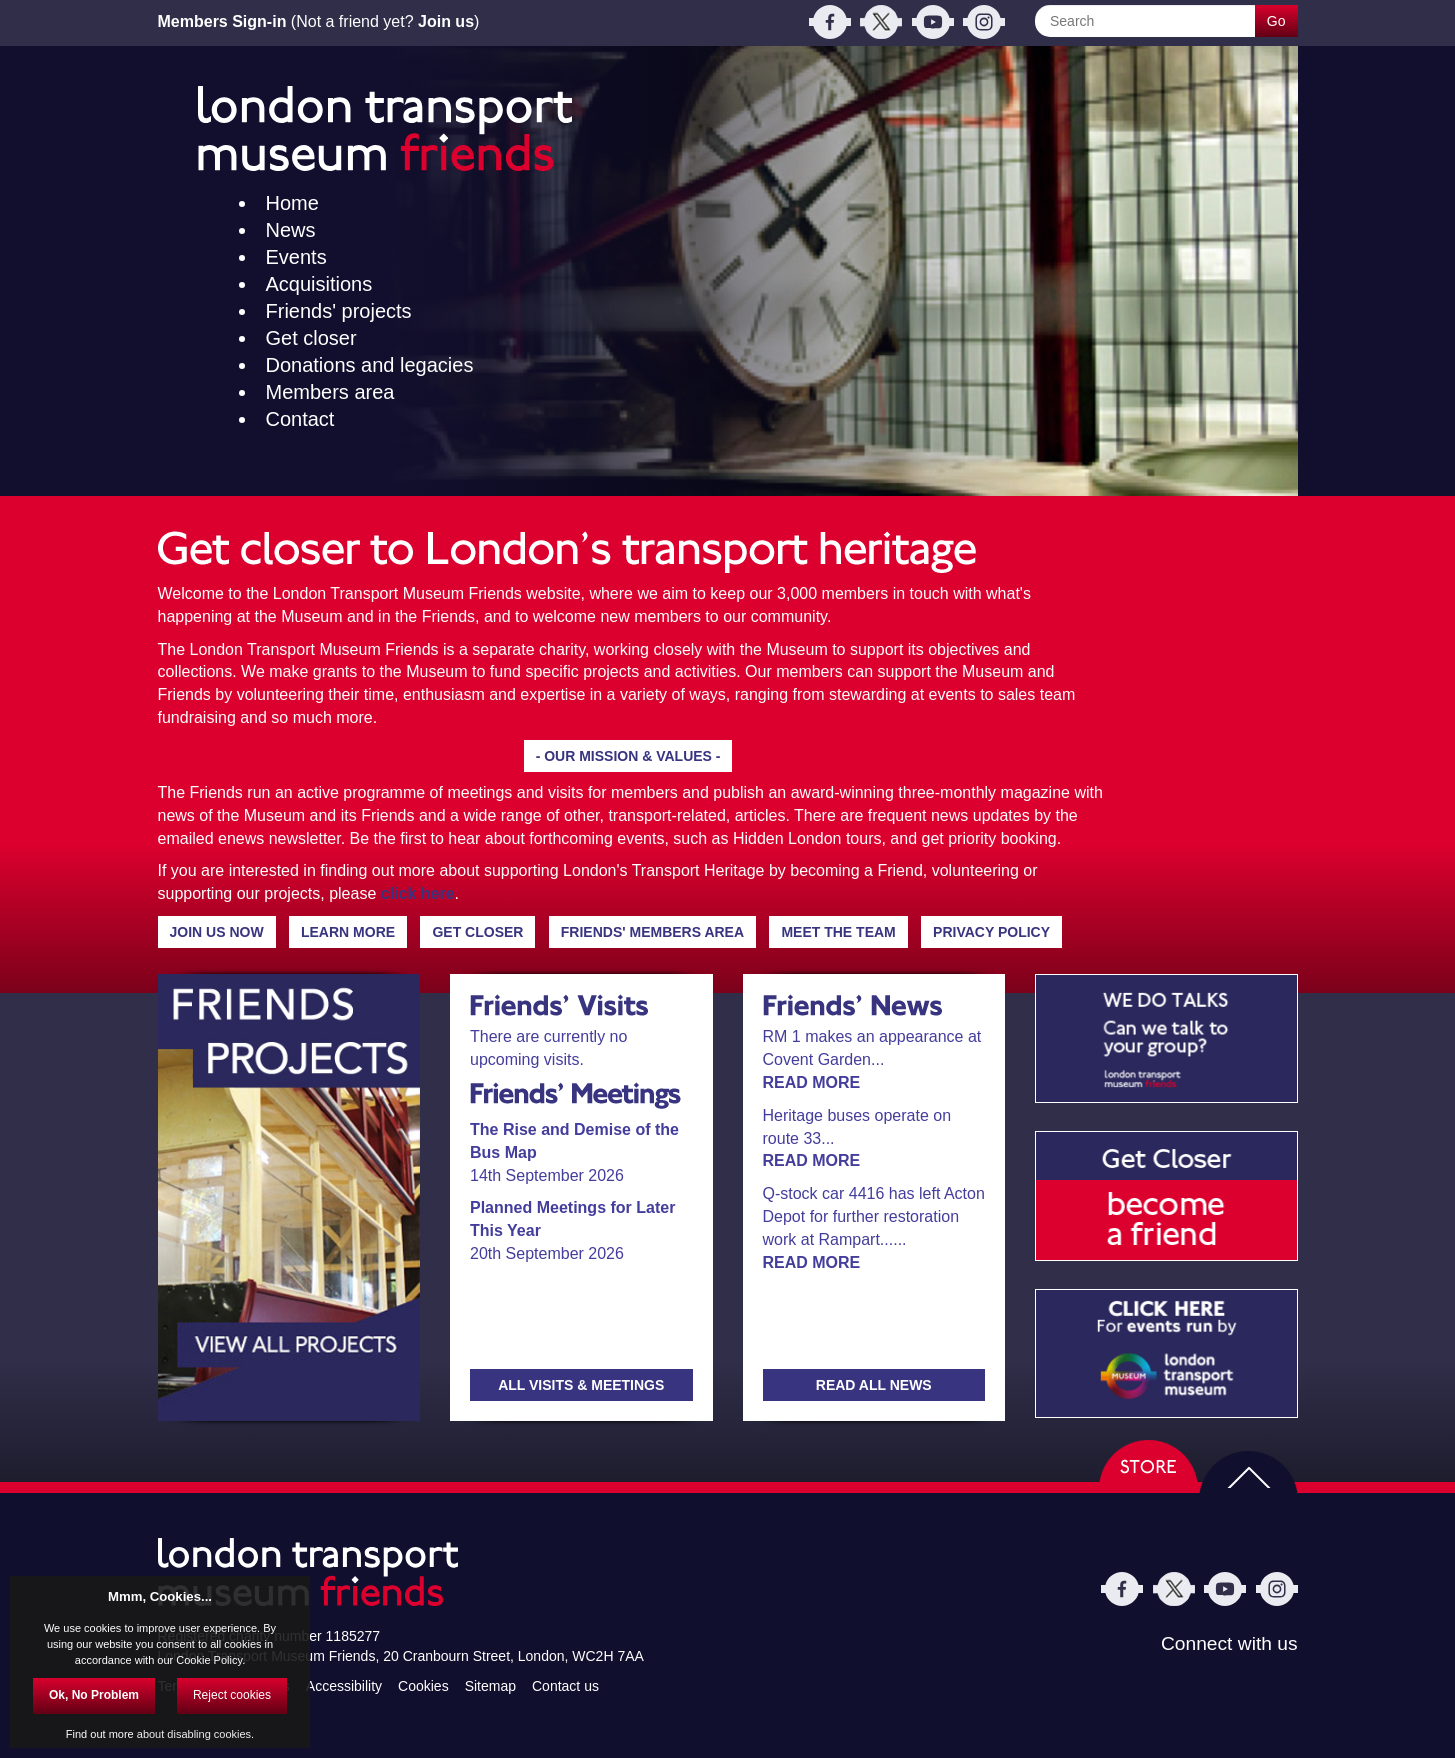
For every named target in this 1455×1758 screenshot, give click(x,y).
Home (292, 203)
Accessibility (344, 1685)
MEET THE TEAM (838, 932)
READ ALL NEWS (874, 1385)
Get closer (311, 338)
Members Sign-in (222, 21)
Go (1276, 21)
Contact (300, 419)
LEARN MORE (348, 932)
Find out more (100, 1734)
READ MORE (812, 1082)
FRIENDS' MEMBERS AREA (652, 932)
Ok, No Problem (94, 1695)
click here (418, 893)
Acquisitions (319, 284)
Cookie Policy (209, 1660)
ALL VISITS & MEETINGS (581, 1385)
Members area (330, 392)
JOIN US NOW (217, 932)
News (291, 230)
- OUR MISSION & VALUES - (628, 756)
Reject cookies (232, 1695)
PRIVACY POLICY (991, 932)
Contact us (565, 1685)
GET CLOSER (477, 932)
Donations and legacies (370, 365)
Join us (446, 21)
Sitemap (490, 1685)
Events (296, 257)
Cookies (423, 1685)
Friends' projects (339, 311)
